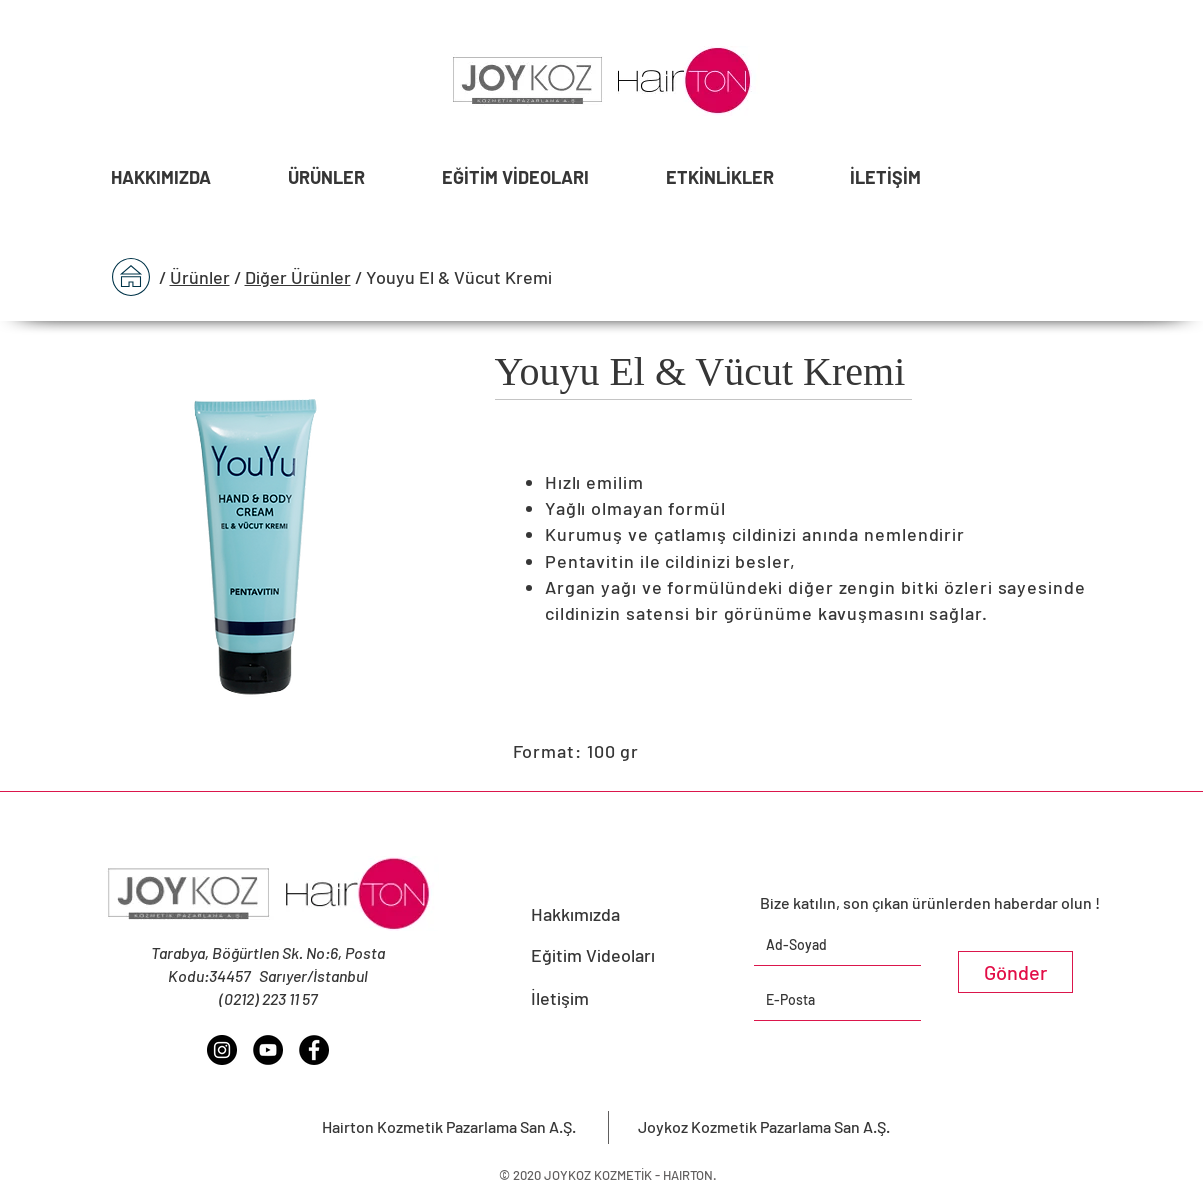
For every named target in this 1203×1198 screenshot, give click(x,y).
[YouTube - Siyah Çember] (268, 1050)
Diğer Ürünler (298, 277)
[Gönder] (1015, 972)
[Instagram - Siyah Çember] (222, 1050)
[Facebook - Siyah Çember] (314, 1050)
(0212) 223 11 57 (268, 998)
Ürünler (200, 277)
